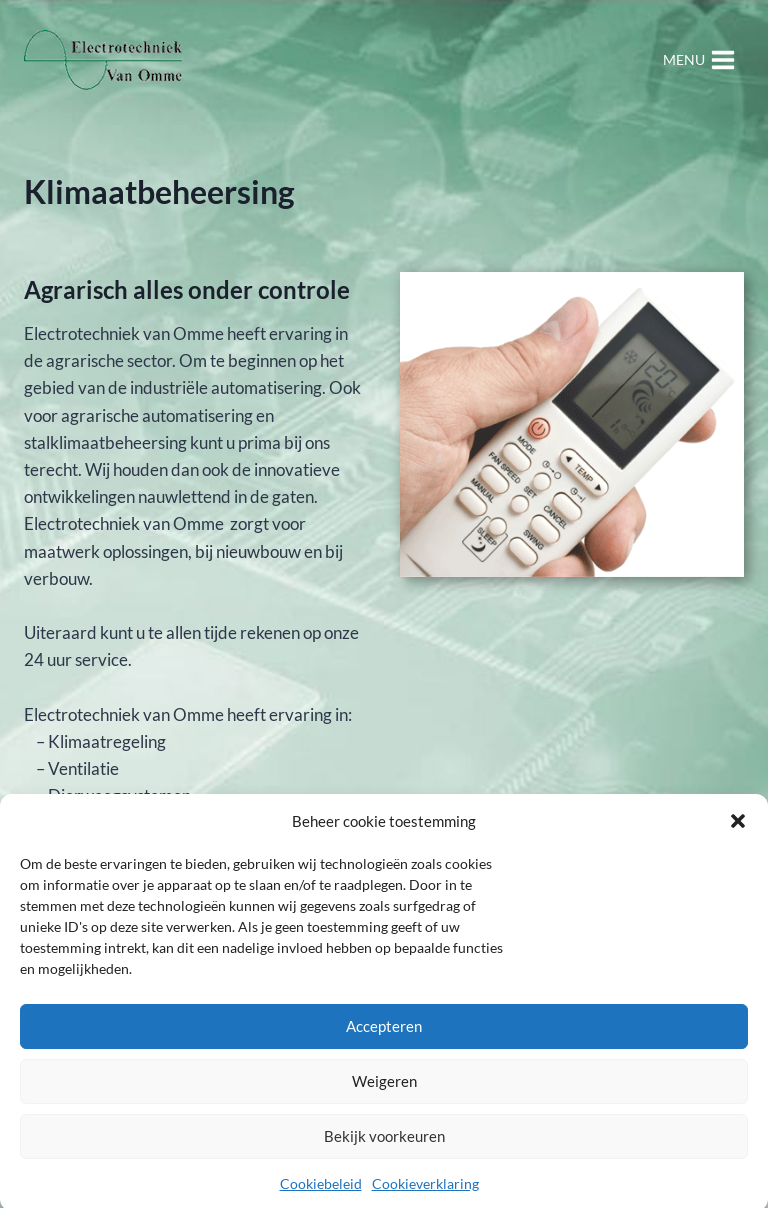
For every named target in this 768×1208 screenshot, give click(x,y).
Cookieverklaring (425, 1190)
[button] (738, 828)
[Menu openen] (699, 59)
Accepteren (384, 1033)
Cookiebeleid (321, 1190)
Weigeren (384, 1088)
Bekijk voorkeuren (384, 1143)
